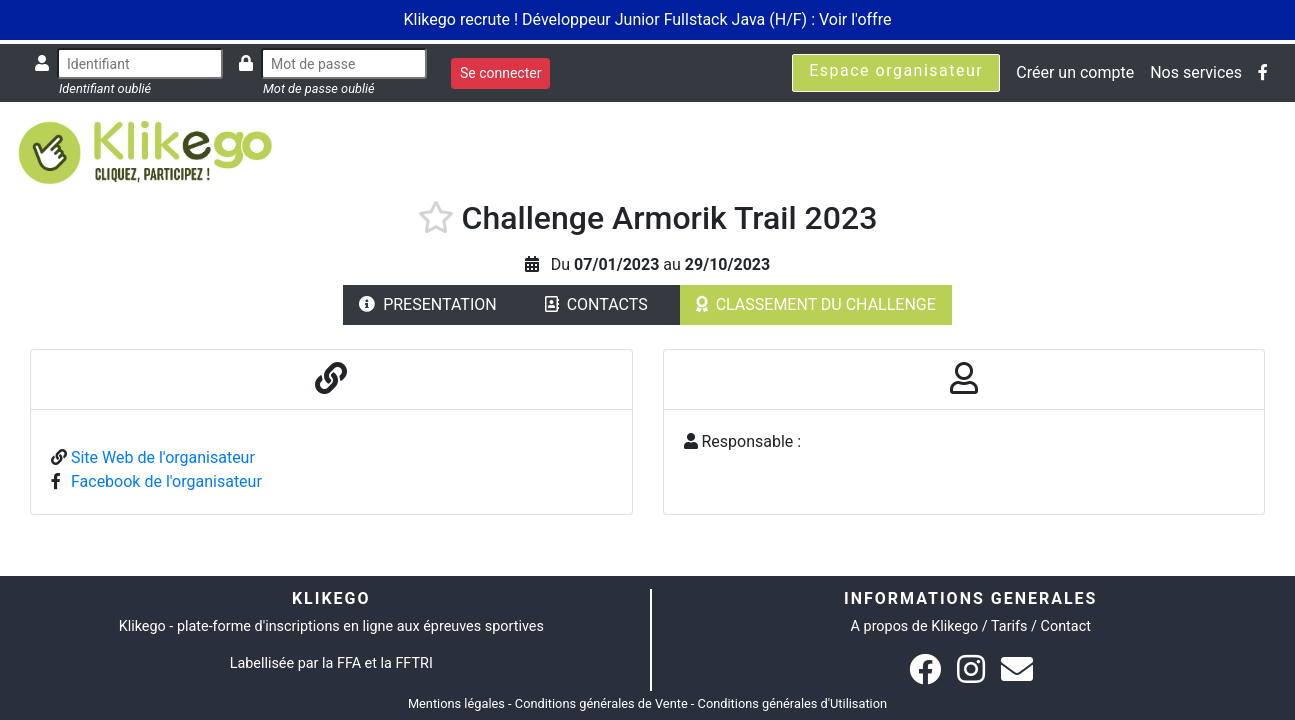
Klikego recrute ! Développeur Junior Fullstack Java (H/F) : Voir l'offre (648, 19)
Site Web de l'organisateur (163, 457)
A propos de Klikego (915, 626)
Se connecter (500, 73)
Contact (1066, 626)
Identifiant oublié (105, 88)
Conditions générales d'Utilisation (793, 703)
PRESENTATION (428, 304)
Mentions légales (456, 703)
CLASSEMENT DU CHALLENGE (816, 304)
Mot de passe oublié (319, 88)
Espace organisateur (896, 70)
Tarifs (1009, 626)
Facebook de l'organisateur (166, 481)
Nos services (1196, 72)
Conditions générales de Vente (601, 703)
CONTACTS (596, 304)
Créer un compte (1075, 72)
